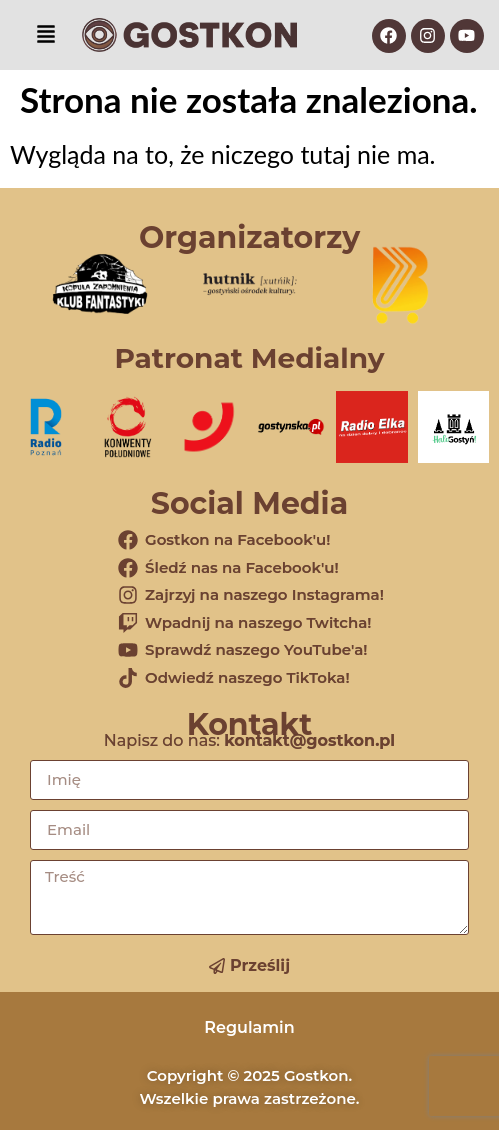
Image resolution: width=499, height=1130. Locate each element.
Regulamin (249, 1027)
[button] (46, 35)
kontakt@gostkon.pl (309, 740)
